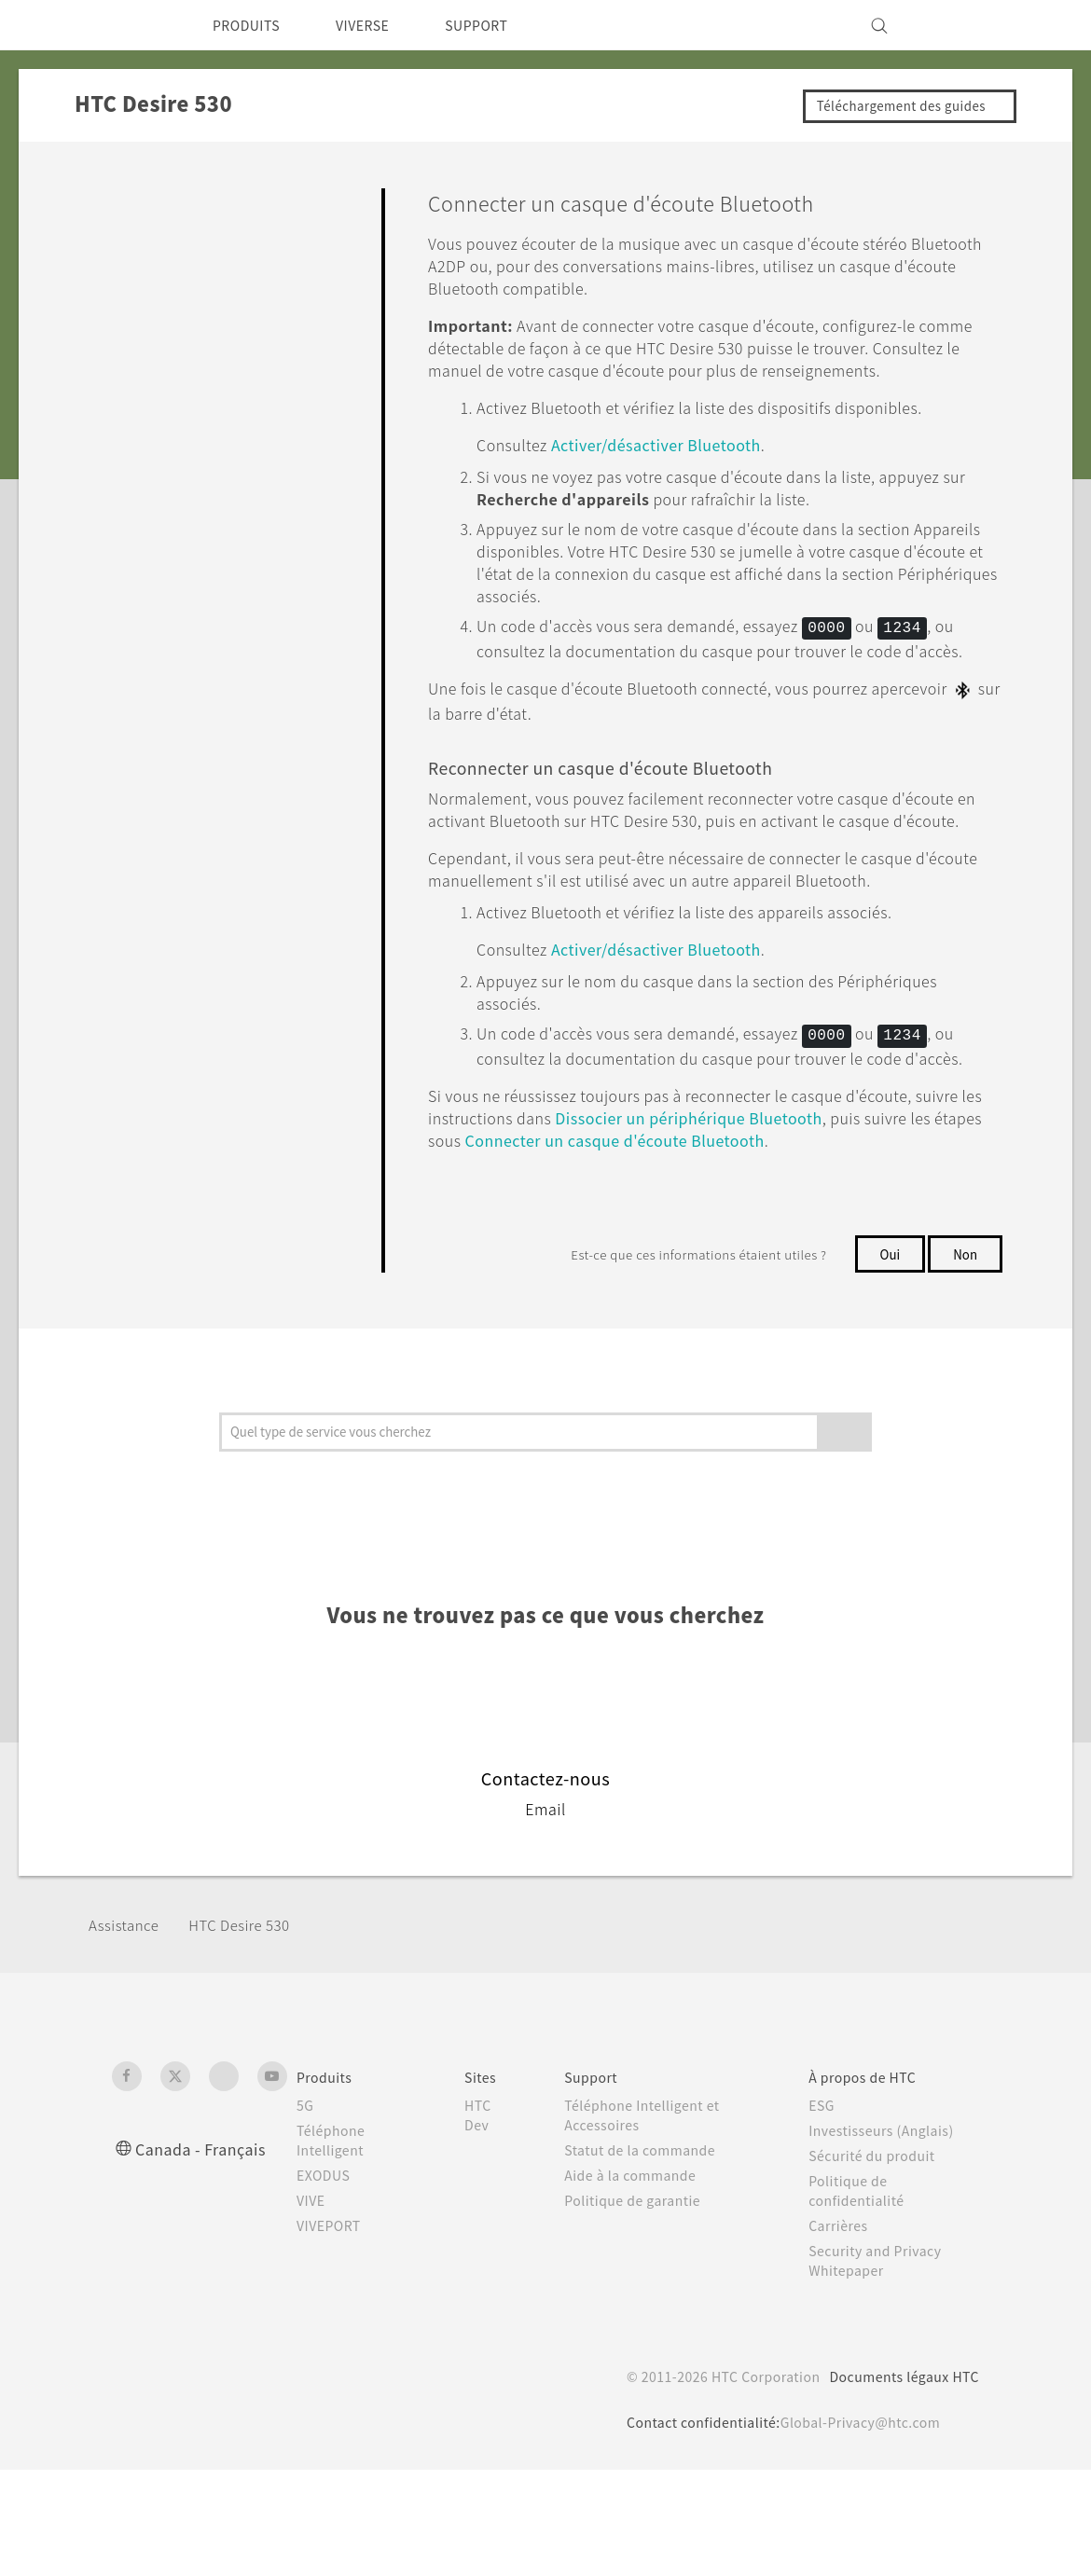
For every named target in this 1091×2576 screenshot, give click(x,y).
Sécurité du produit (876, 2261)
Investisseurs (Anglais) (886, 2236)
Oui (887, 1360)
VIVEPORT (334, 2331)
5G (305, 2211)
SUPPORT (502, 25)
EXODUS (327, 2281)
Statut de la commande (648, 2256)
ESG (824, 2211)
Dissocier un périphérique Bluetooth (802, 1224)
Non (964, 1360)
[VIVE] (954, 25)
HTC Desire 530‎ (253, 2031)
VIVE (314, 2306)
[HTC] (134, 25)
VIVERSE (378, 25)
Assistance (127, 2031)
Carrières (840, 2331)
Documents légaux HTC (896, 2482)
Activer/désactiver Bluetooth (676, 466)
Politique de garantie (638, 2306)
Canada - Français (204, 2255)
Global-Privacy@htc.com (849, 2528)
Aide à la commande (636, 2281)
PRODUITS (251, 25)
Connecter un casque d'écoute (777, 1247)
